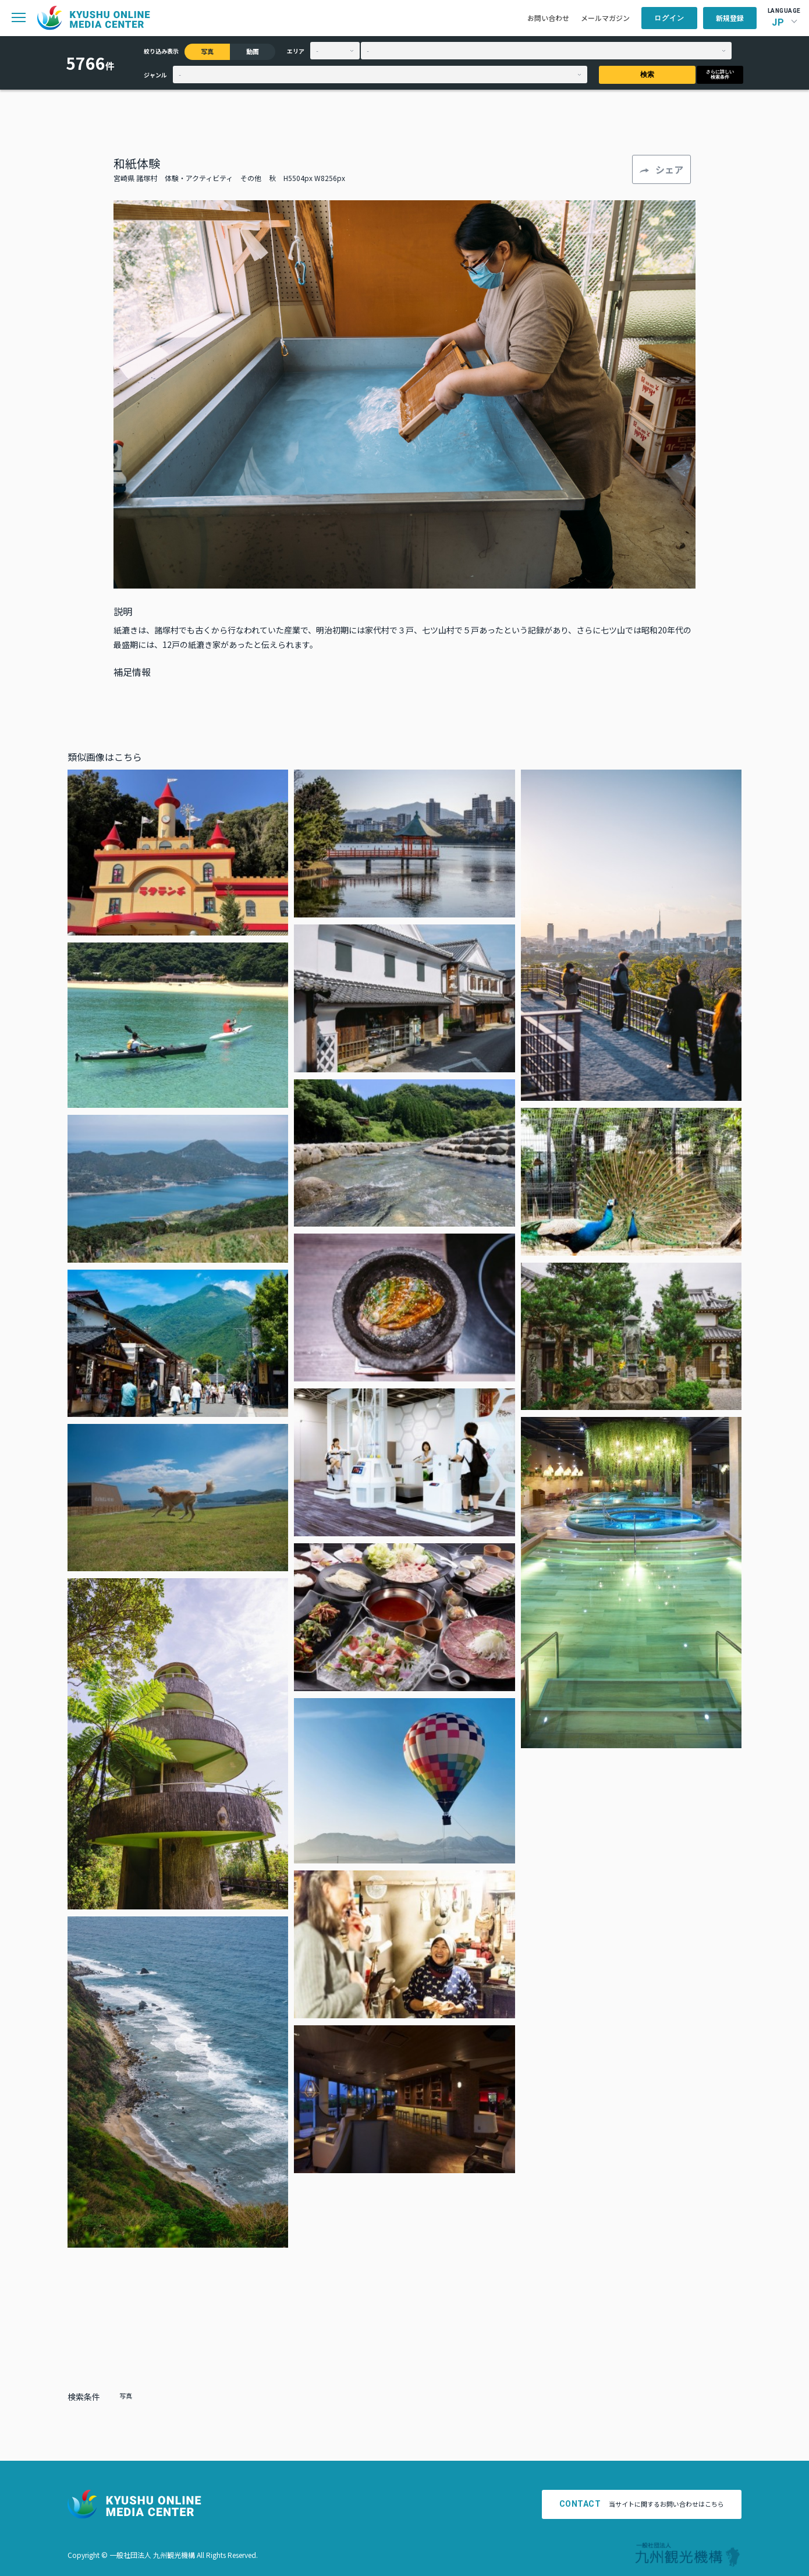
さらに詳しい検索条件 (720, 74)
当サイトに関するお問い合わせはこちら (642, 2503)
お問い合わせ (548, 18)
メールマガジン (605, 18)
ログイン (669, 18)
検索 (647, 74)
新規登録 (730, 18)
